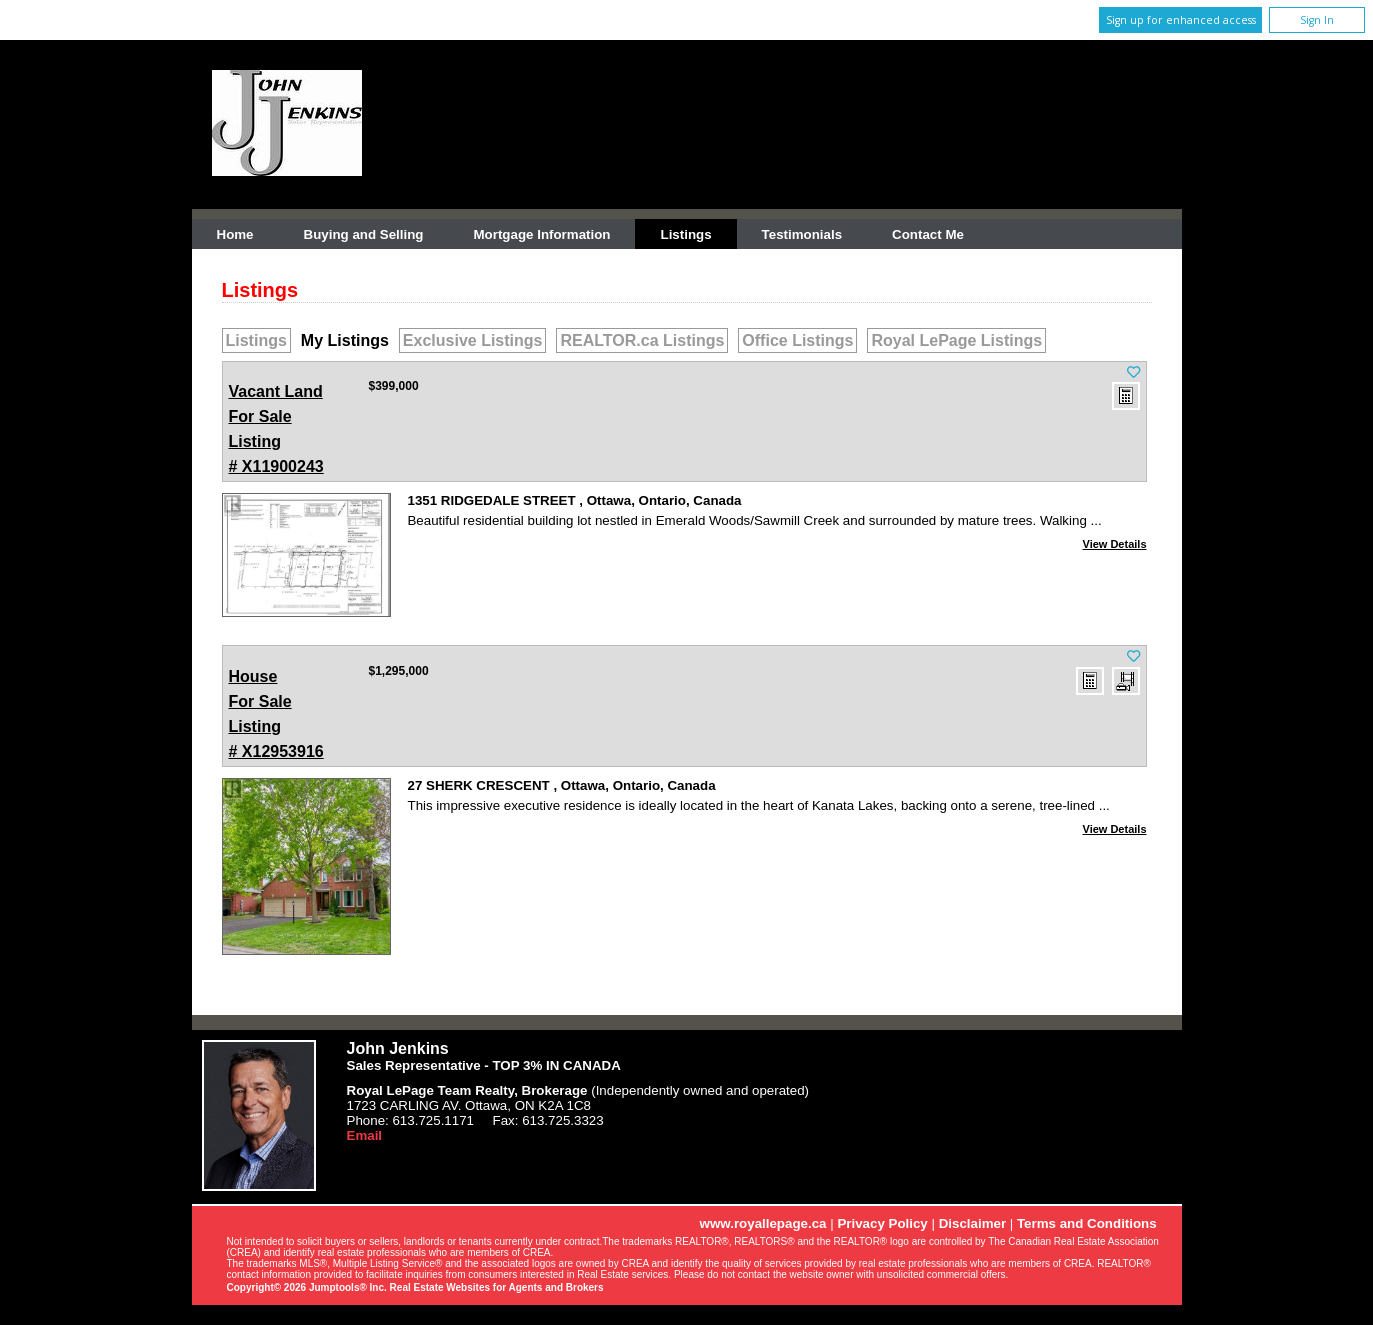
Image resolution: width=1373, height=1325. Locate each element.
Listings (685, 234)
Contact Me (928, 234)
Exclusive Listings (473, 340)
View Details (1115, 544)
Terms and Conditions (1087, 1223)
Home (235, 234)
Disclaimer (972, 1223)
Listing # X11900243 (279, 427)
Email (365, 1135)
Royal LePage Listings (956, 340)
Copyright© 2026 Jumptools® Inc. (307, 1287)
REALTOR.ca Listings (642, 340)
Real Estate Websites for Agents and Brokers (497, 1287)
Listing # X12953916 (279, 712)
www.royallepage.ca (763, 1223)
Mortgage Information (542, 234)
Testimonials (802, 234)
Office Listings (797, 340)
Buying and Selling (364, 234)
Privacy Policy (882, 1223)
